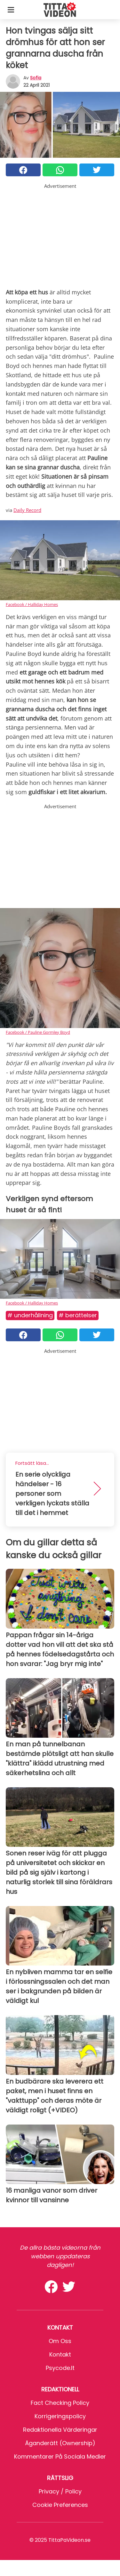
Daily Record (27, 510)
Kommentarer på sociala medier (60, 2456)
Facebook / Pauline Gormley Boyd (38, 1032)
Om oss (60, 2341)
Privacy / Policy (60, 2491)
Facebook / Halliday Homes (32, 604)
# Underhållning (30, 1315)
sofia (35, 78)
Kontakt (60, 2354)
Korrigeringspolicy (60, 2416)
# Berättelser (78, 1315)
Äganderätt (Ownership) (60, 2443)
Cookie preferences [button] (60, 2505)
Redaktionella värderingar (60, 2430)
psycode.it (60, 2368)
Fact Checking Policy (60, 2403)
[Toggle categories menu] (11, 9)
